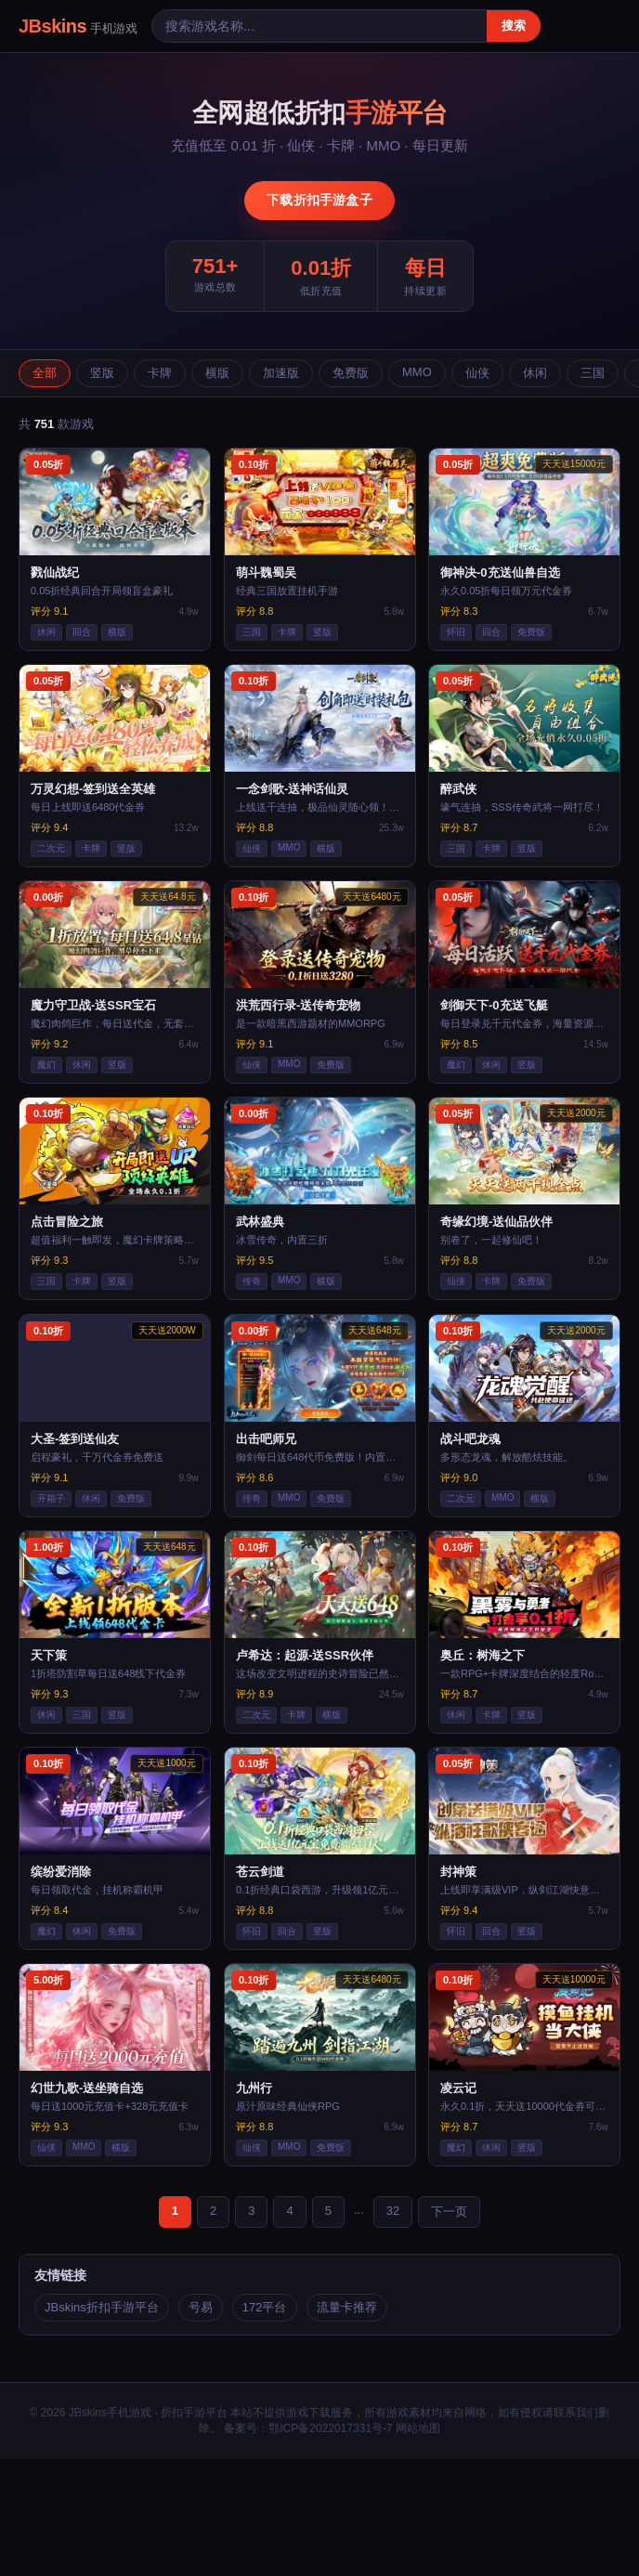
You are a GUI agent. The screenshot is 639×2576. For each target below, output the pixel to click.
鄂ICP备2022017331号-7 (330, 2428)
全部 (45, 373)
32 (392, 2211)
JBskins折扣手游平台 (102, 2307)
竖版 (102, 373)
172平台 (264, 2307)
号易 (201, 2307)
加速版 (281, 373)
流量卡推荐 (347, 2307)
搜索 (514, 26)
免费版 (351, 373)
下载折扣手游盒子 (319, 199)
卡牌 (160, 373)
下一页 (449, 2211)
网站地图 (418, 2428)
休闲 (535, 373)
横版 (217, 373)
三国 (592, 373)
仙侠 (477, 373)
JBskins (78, 26)
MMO (417, 372)
